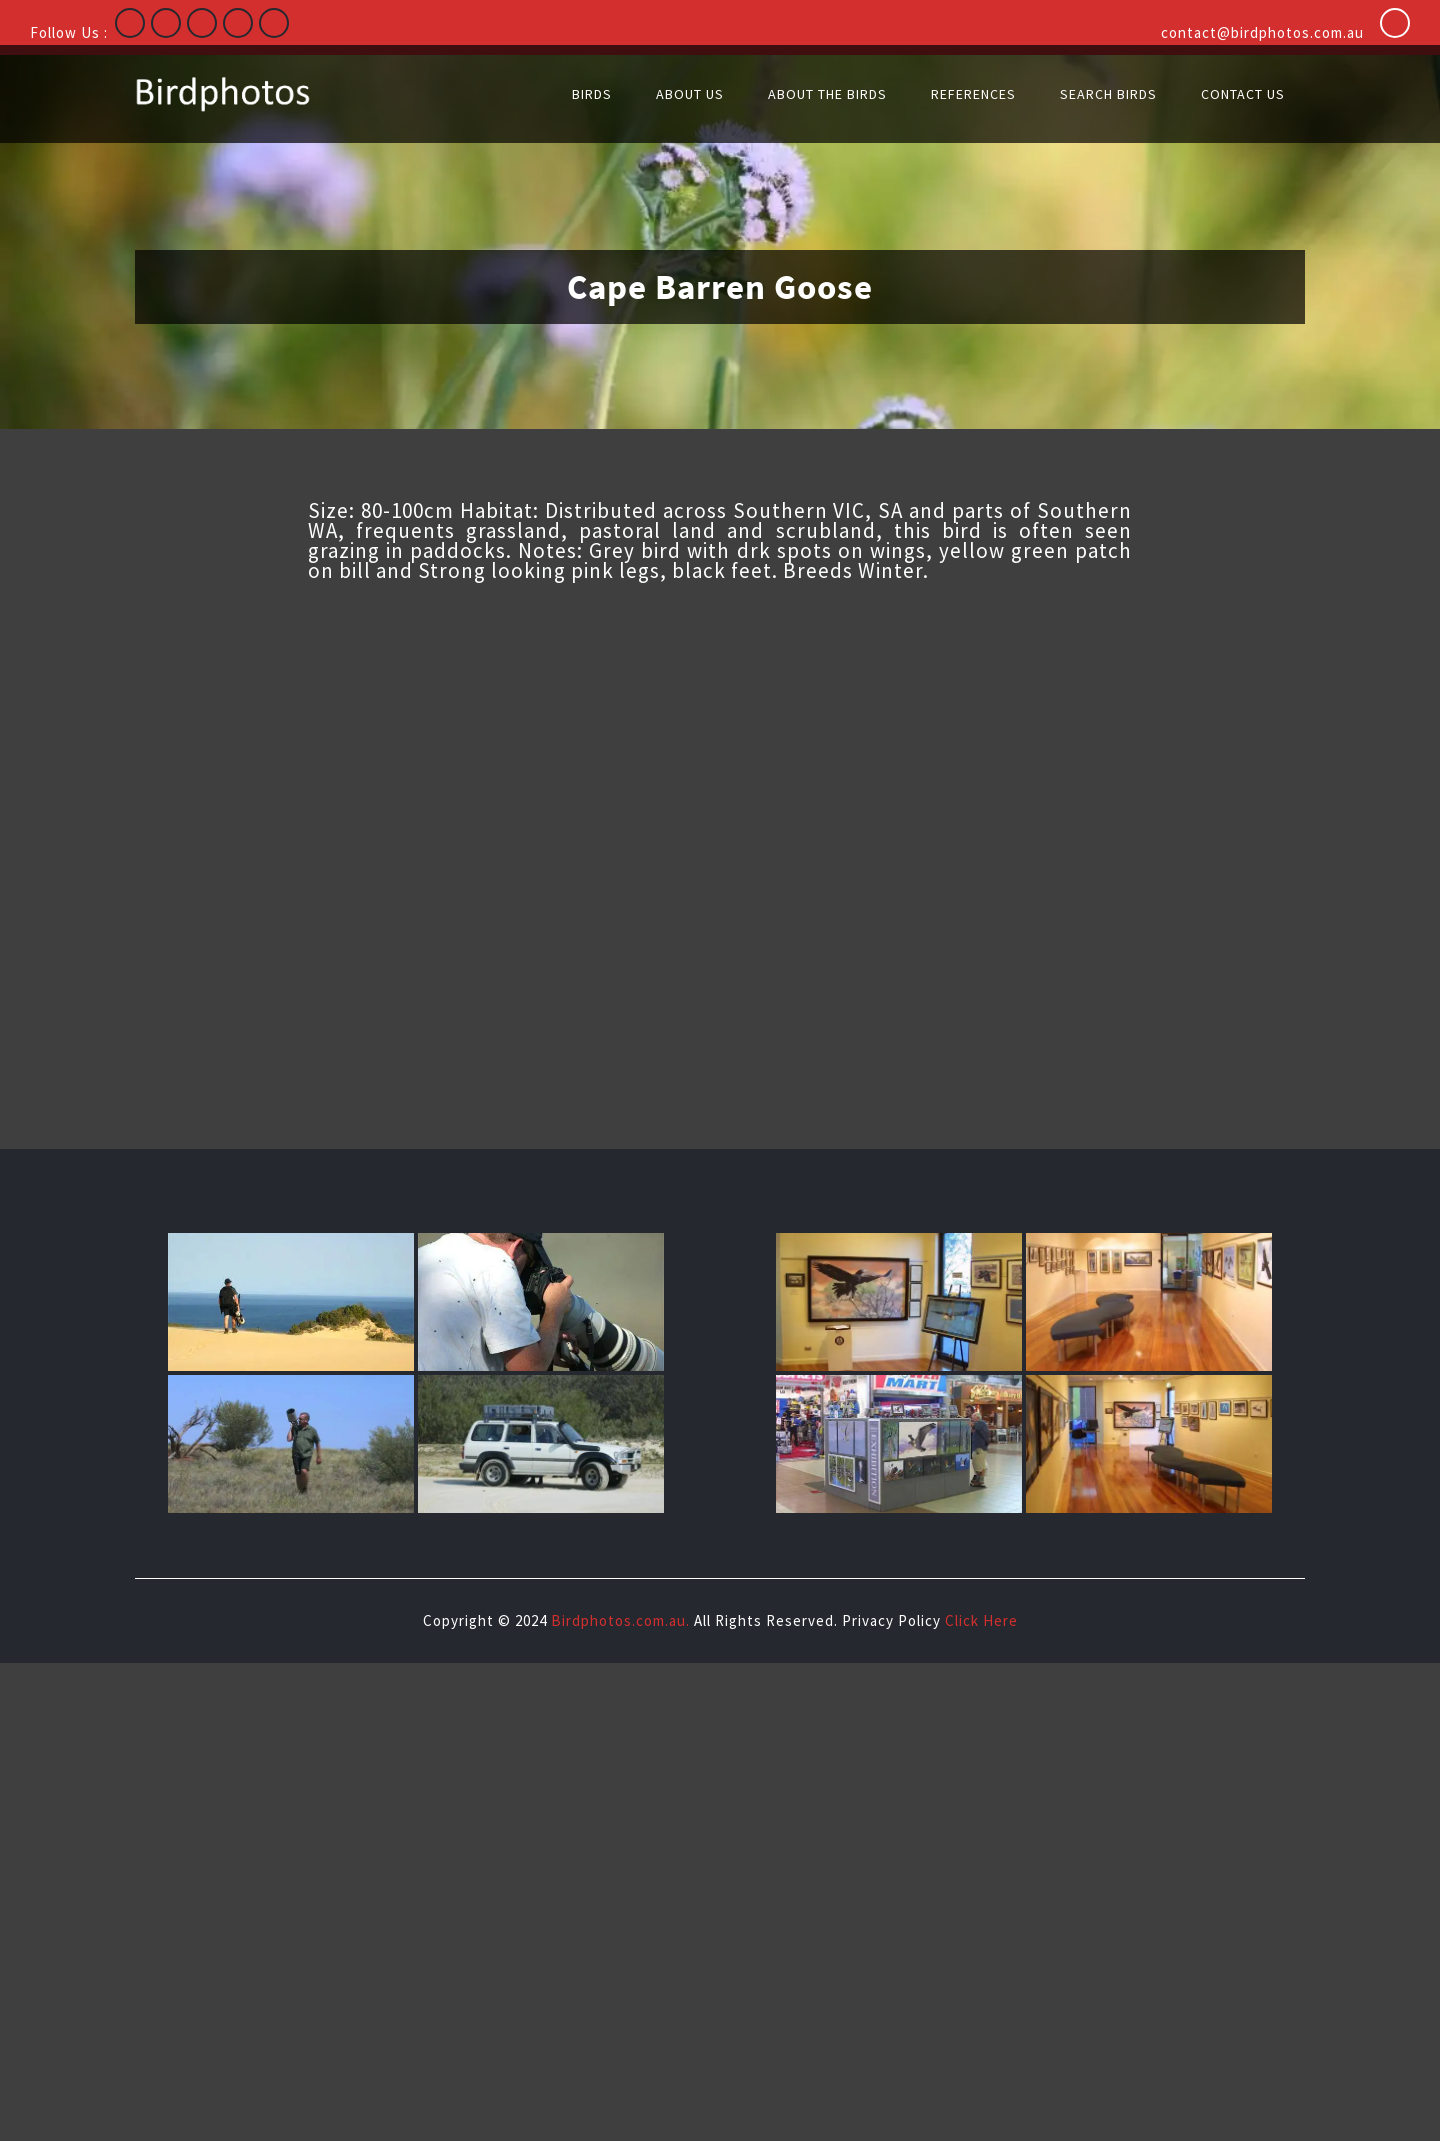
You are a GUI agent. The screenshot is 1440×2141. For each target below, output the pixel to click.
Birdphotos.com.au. (620, 1620)
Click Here (981, 1620)
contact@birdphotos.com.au (1262, 32)
